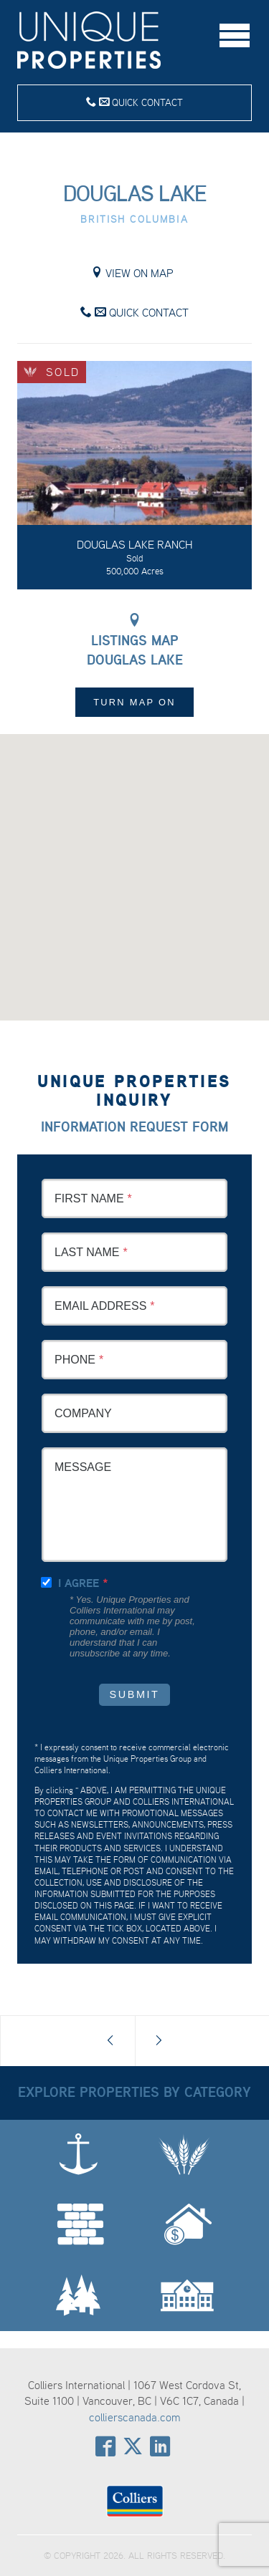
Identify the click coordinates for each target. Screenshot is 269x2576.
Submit (135, 1694)
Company (83, 1413)
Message (83, 1467)
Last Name (87, 1252)
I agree (78, 1583)
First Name (89, 1198)
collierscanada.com (134, 2417)
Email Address (100, 1306)
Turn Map (134, 702)
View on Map (132, 273)
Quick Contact (134, 102)
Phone (75, 1360)
